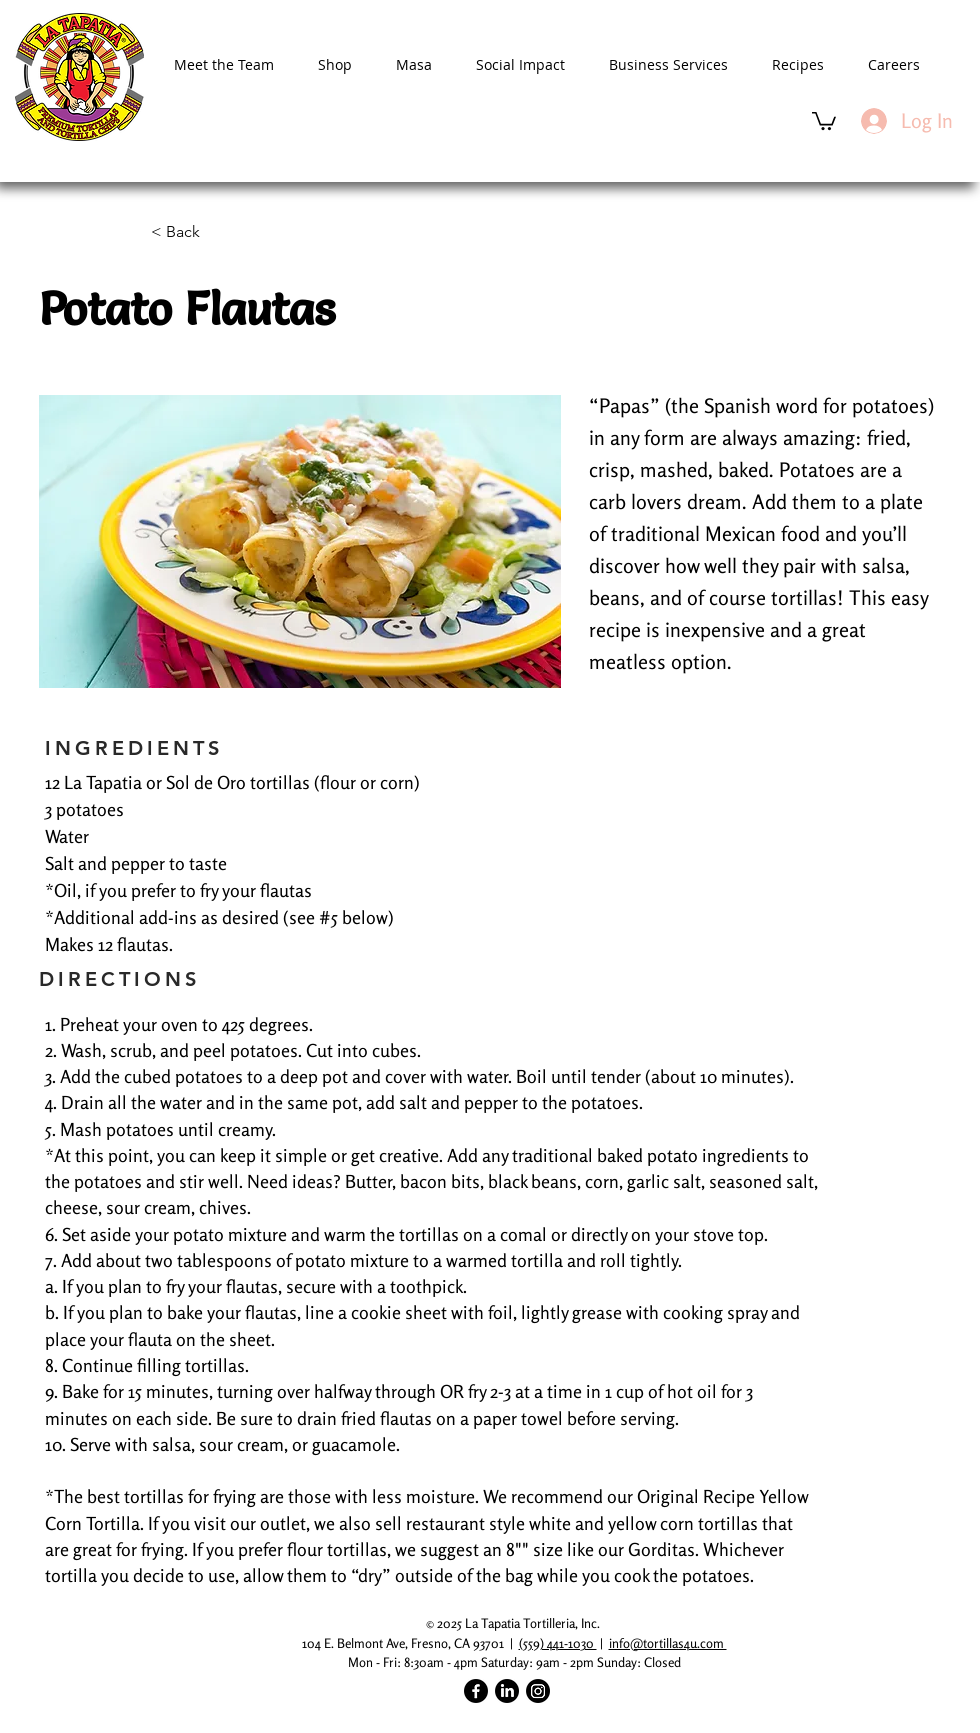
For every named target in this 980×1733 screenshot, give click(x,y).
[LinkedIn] (507, 1691)
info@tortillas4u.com (668, 1643)
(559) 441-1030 (558, 1643)
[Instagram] (538, 1691)
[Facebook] (476, 1691)
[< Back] (217, 232)
